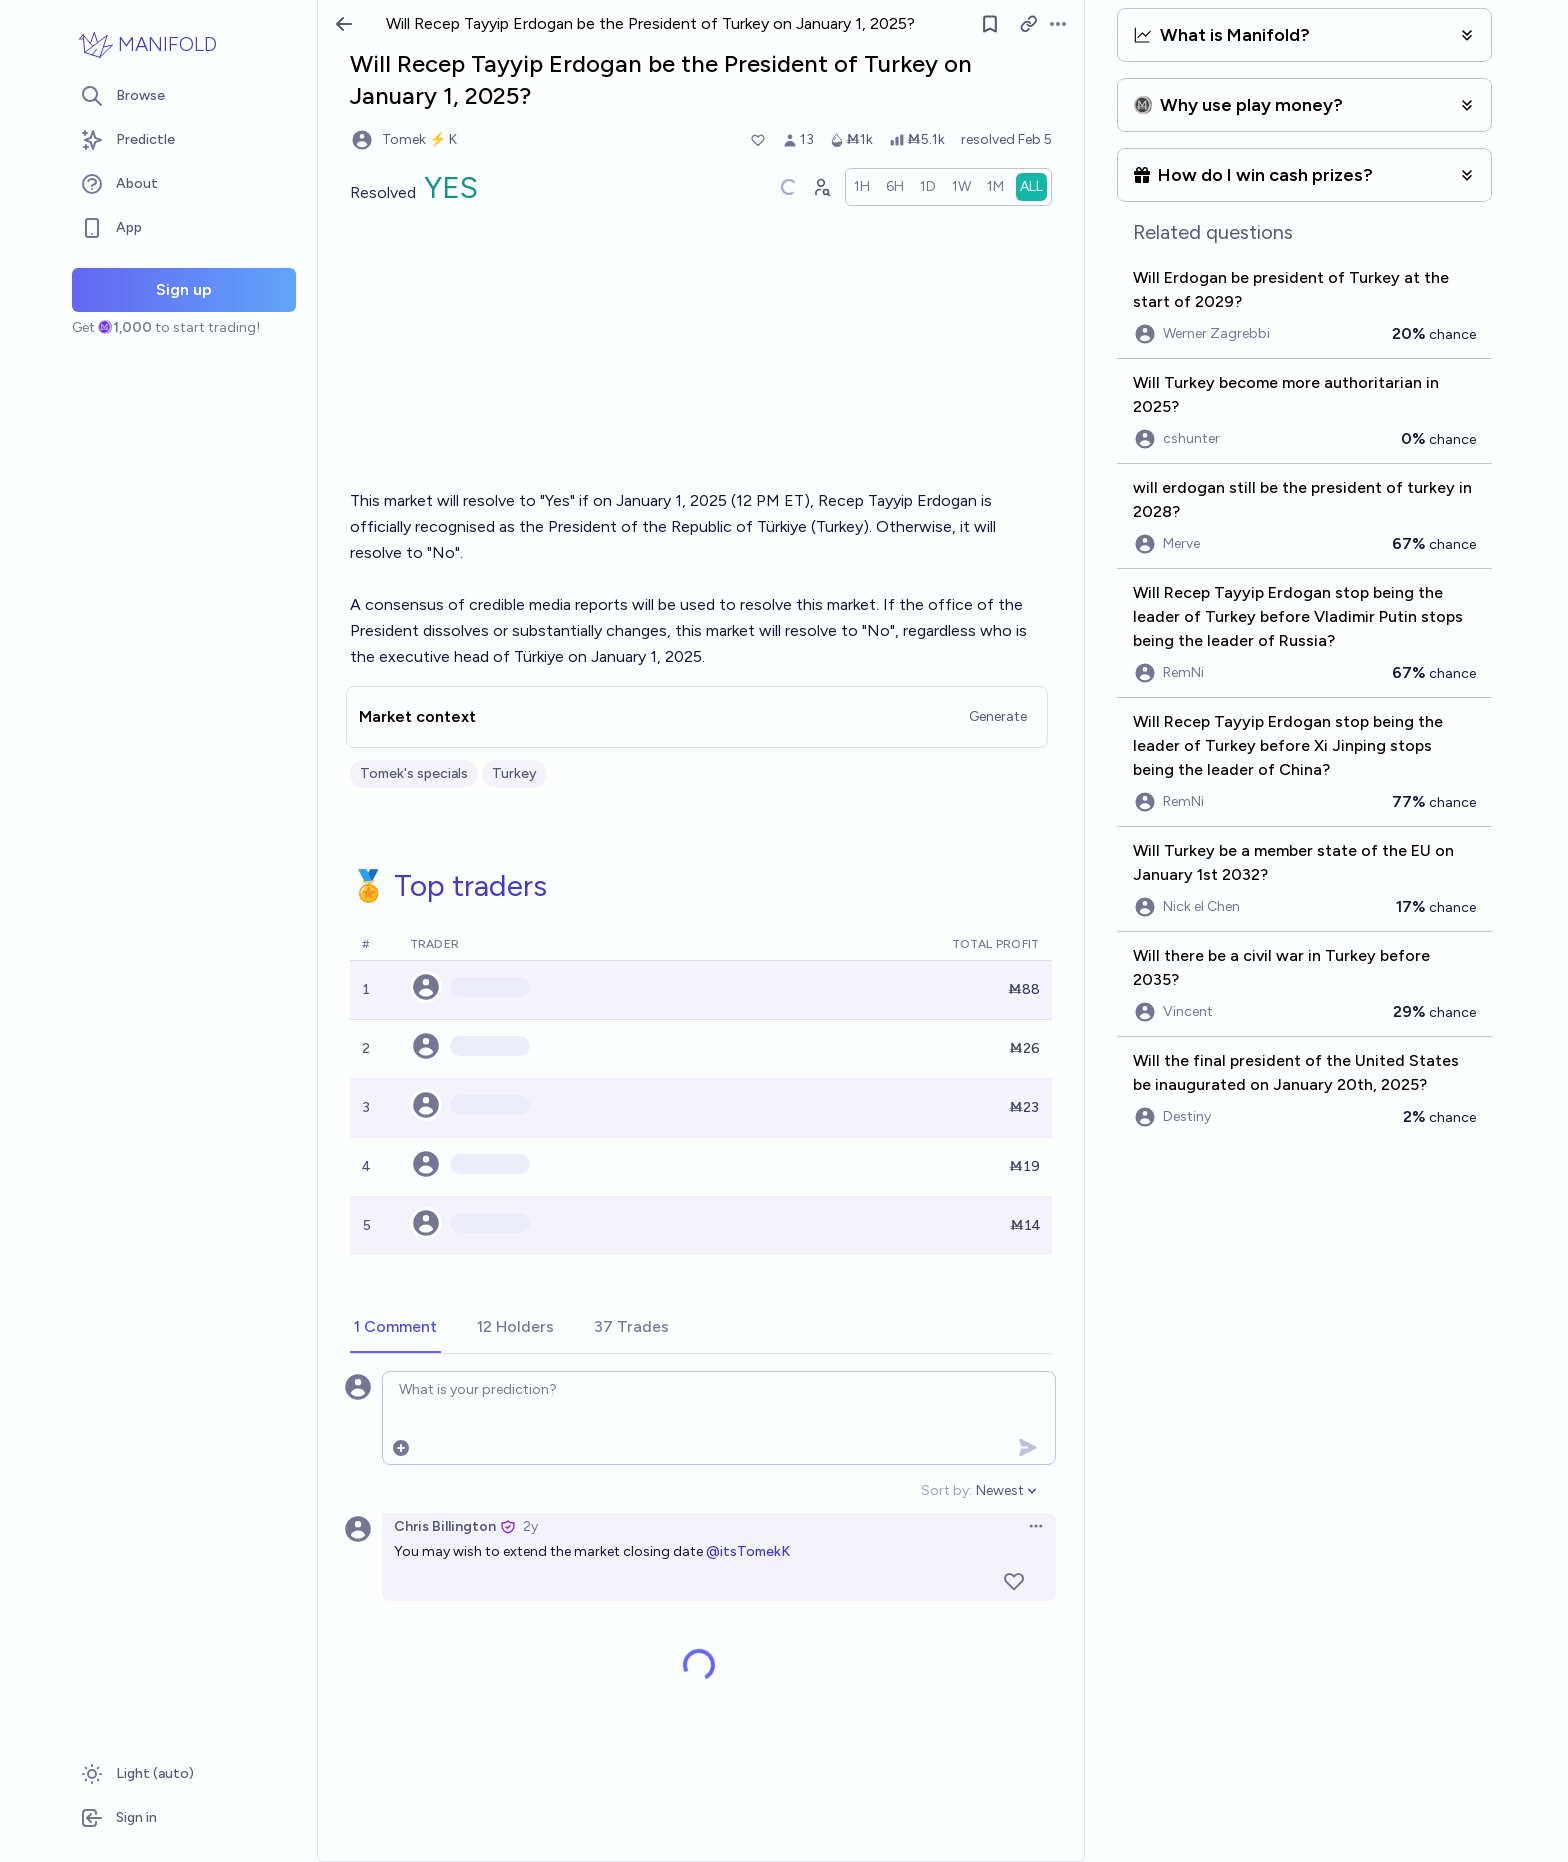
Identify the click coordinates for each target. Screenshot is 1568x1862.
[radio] (862, 187)
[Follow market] (990, 24)
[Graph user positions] (821, 187)
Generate (998, 716)
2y (530, 1526)
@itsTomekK (748, 1551)
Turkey (514, 773)
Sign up (184, 289)
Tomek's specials (414, 773)
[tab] (395, 1328)
